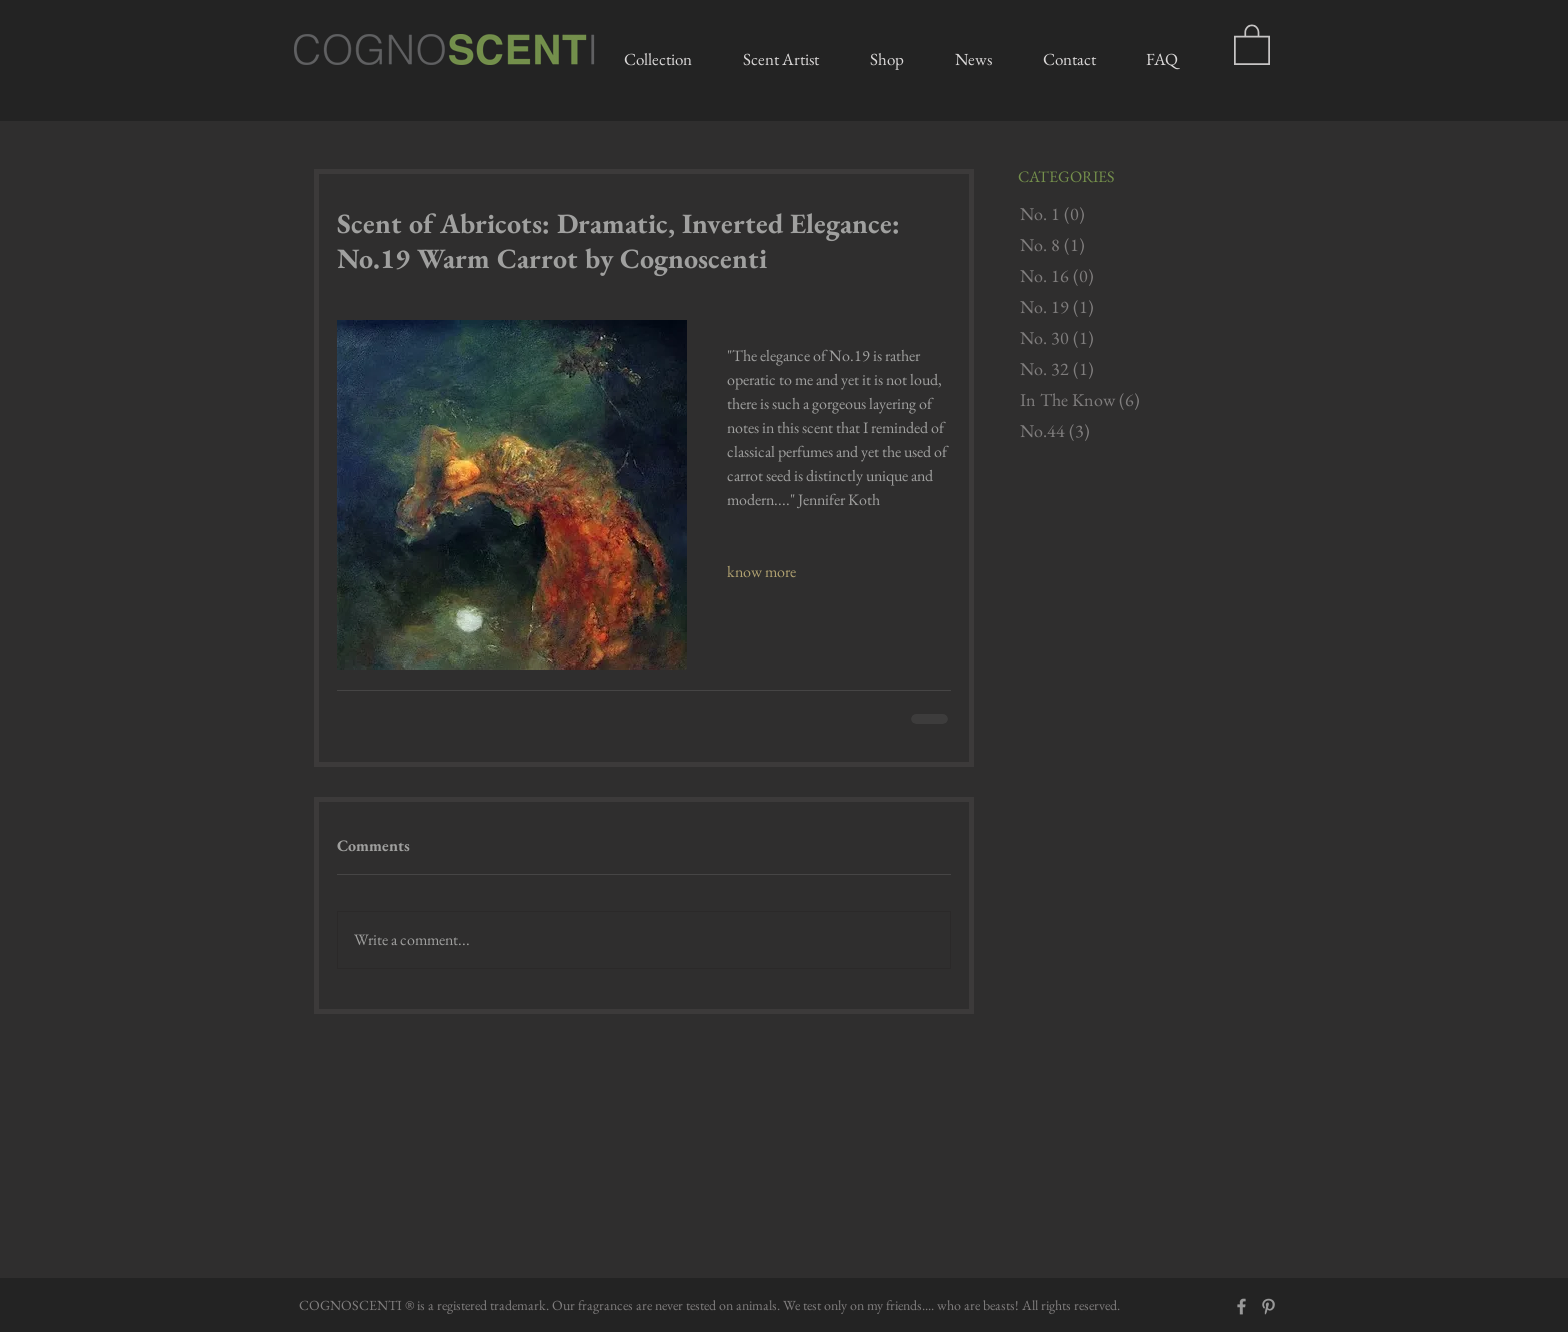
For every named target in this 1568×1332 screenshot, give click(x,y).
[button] (1252, 43)
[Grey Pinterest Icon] (1268, 1306)
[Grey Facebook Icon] (1241, 1306)
